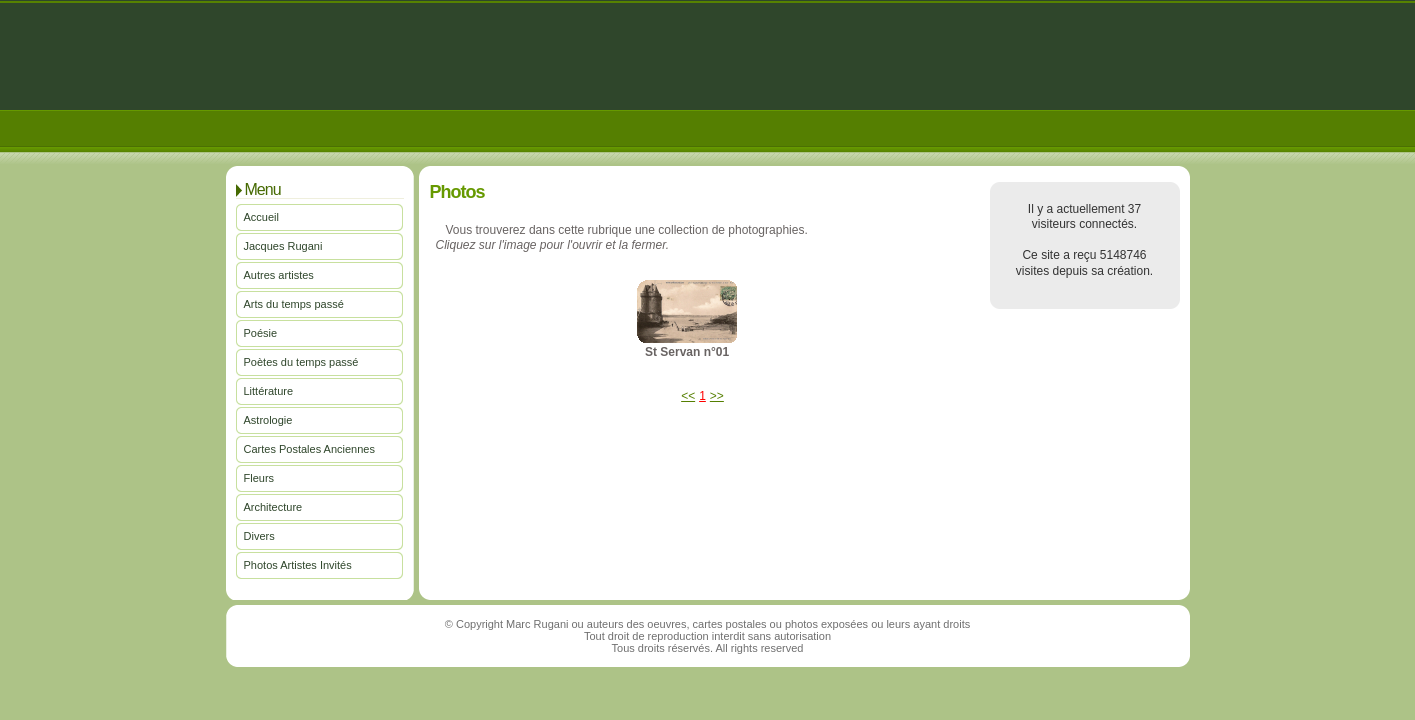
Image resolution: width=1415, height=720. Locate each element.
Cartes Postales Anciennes (309, 449)
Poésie (261, 333)
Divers (259, 536)
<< (688, 396)
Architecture (273, 507)
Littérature (269, 391)
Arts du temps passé (294, 304)
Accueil (261, 217)
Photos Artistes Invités (298, 565)
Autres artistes (279, 275)
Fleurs (259, 478)
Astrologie (268, 420)
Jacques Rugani (283, 246)
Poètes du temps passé (301, 362)
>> (717, 396)
